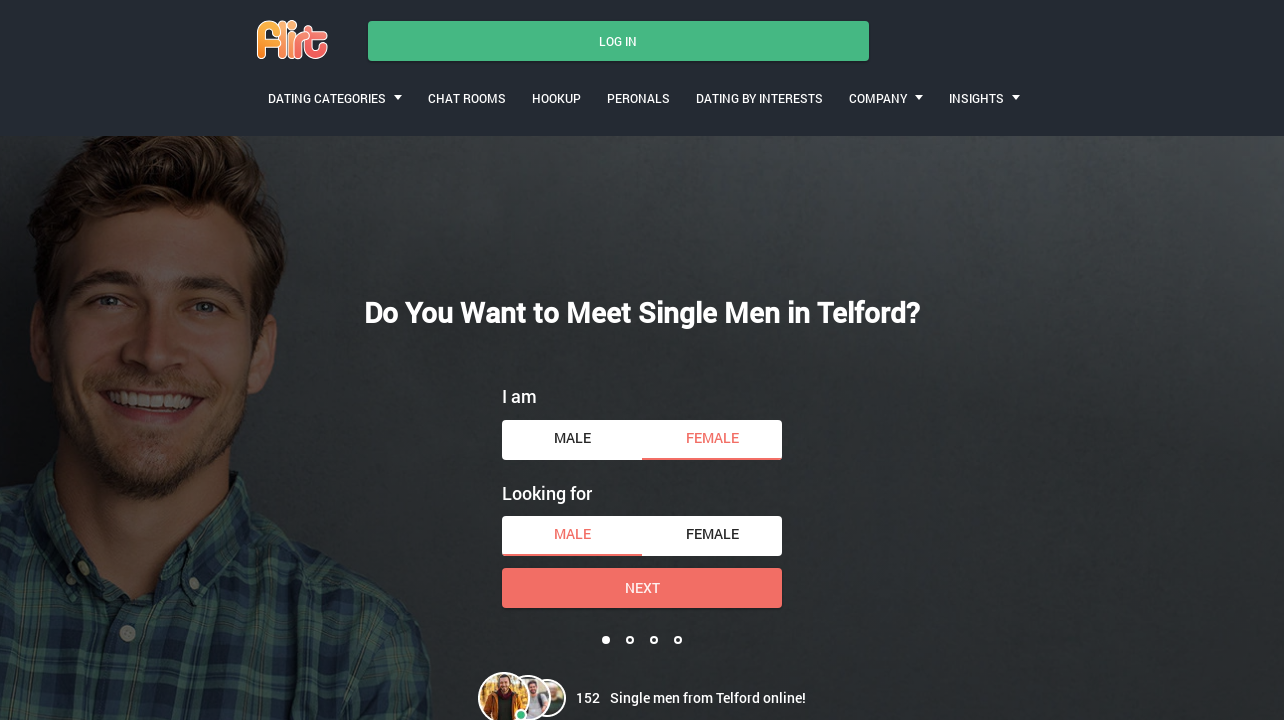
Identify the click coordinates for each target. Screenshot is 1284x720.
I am (519, 396)
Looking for (547, 493)
